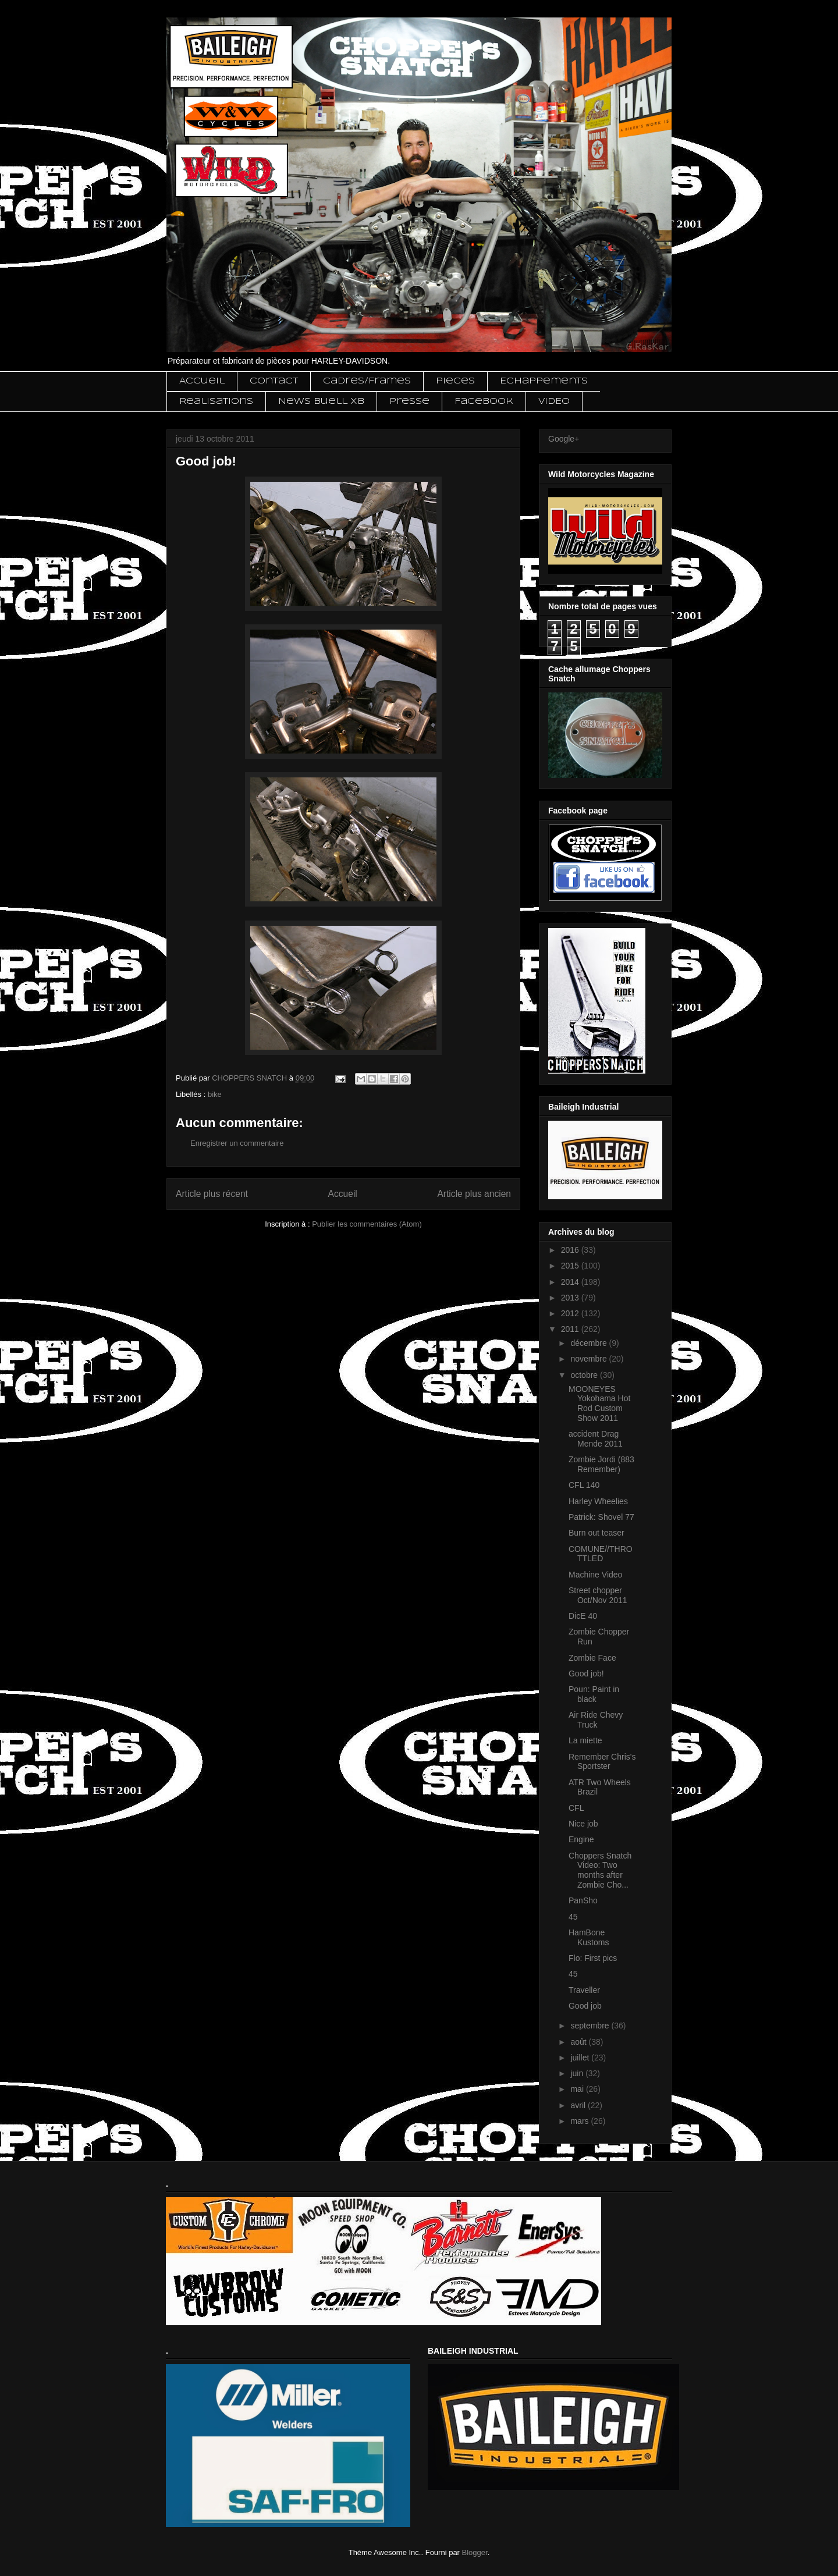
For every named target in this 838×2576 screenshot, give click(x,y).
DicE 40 (583, 1616)
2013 (571, 1297)
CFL (576, 1808)
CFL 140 (584, 1485)
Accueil (202, 381)
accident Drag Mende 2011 (596, 1438)
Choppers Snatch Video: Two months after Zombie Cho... (600, 1870)
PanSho (583, 1900)
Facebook (483, 401)
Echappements (544, 381)
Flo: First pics (593, 1958)
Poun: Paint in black (594, 1694)
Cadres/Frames (367, 381)
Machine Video (595, 1574)
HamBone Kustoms (589, 1937)
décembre (589, 1343)
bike (215, 1094)
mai (577, 2089)
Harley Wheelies (598, 1501)
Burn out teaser (596, 1532)
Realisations (216, 401)
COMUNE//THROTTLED (601, 1554)
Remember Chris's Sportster (602, 1761)
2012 (571, 1313)
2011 (571, 1329)
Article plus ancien (474, 1194)
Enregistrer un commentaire (236, 1143)
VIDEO (554, 401)
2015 (571, 1265)
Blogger (475, 2552)
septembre (590, 2025)
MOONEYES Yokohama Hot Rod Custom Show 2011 (599, 1403)
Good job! (586, 1673)
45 (573, 1916)
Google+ (563, 438)
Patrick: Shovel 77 (601, 1517)
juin (577, 2073)
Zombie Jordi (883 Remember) (601, 1464)
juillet (580, 2057)
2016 (571, 1250)
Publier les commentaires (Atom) (367, 1224)
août (579, 2041)
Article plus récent (212, 1194)
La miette (585, 1740)
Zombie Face (592, 1657)
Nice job (583, 1823)
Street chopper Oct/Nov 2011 (598, 1595)
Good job (585, 2005)
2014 (571, 1282)
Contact (274, 381)
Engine (581, 1839)
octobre (585, 1375)
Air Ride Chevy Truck (596, 1719)
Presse (409, 401)
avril (579, 2105)
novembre (589, 1358)
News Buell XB (321, 401)
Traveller (584, 1990)
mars (580, 2121)
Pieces (455, 381)
